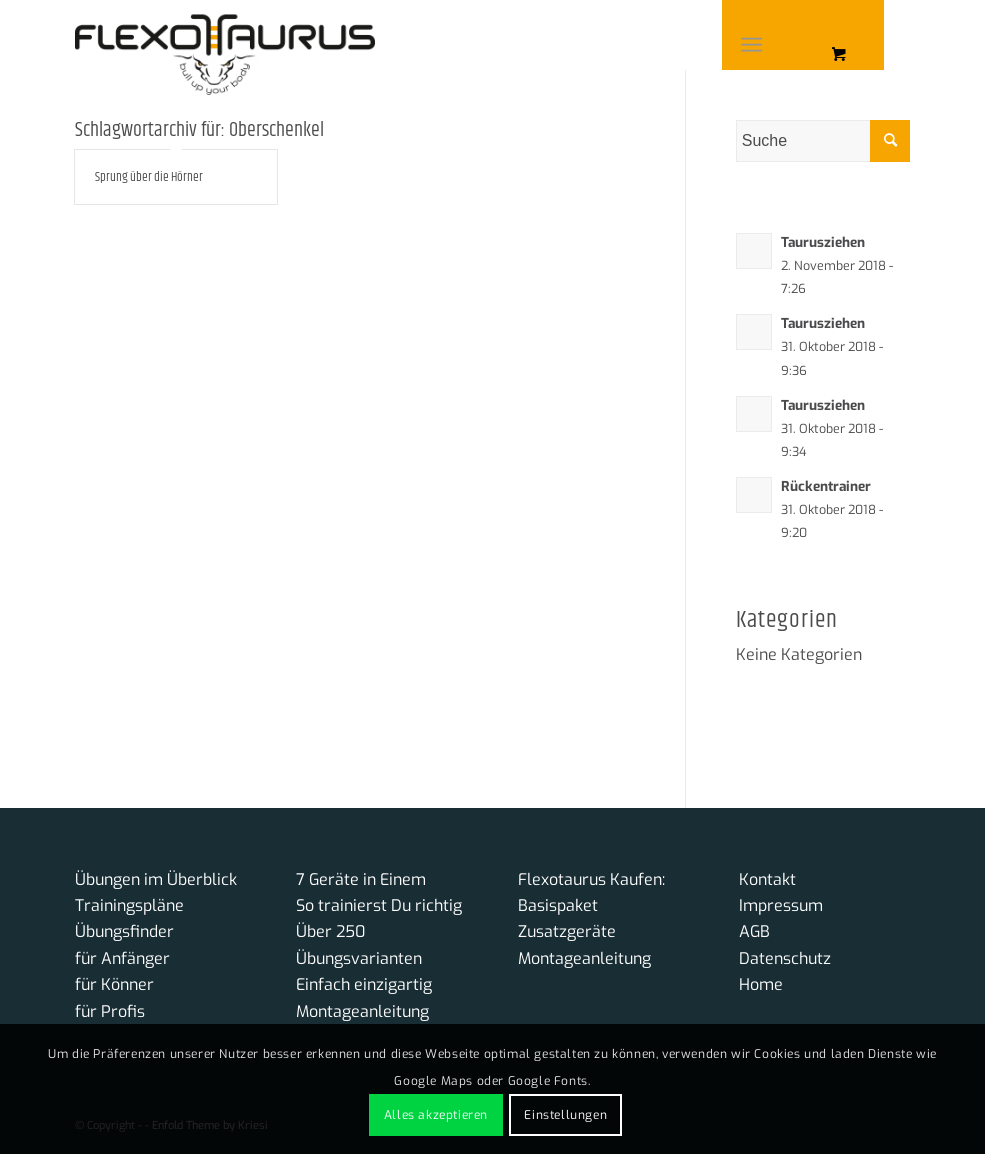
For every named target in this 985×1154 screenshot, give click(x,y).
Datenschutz (785, 958)
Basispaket (558, 905)
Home (761, 984)
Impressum (781, 905)
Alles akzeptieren (436, 1115)
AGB (754, 931)
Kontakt (767, 879)
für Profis (110, 1011)
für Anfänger (122, 958)
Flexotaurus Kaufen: (591, 879)
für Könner (114, 984)
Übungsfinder (124, 931)
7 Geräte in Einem (361, 879)
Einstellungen (565, 1115)
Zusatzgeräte (567, 931)
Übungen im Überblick (156, 879)
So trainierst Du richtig (379, 905)
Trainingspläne (129, 905)
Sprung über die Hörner (149, 177)
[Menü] (752, 45)
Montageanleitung (362, 1011)
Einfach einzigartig (364, 984)
